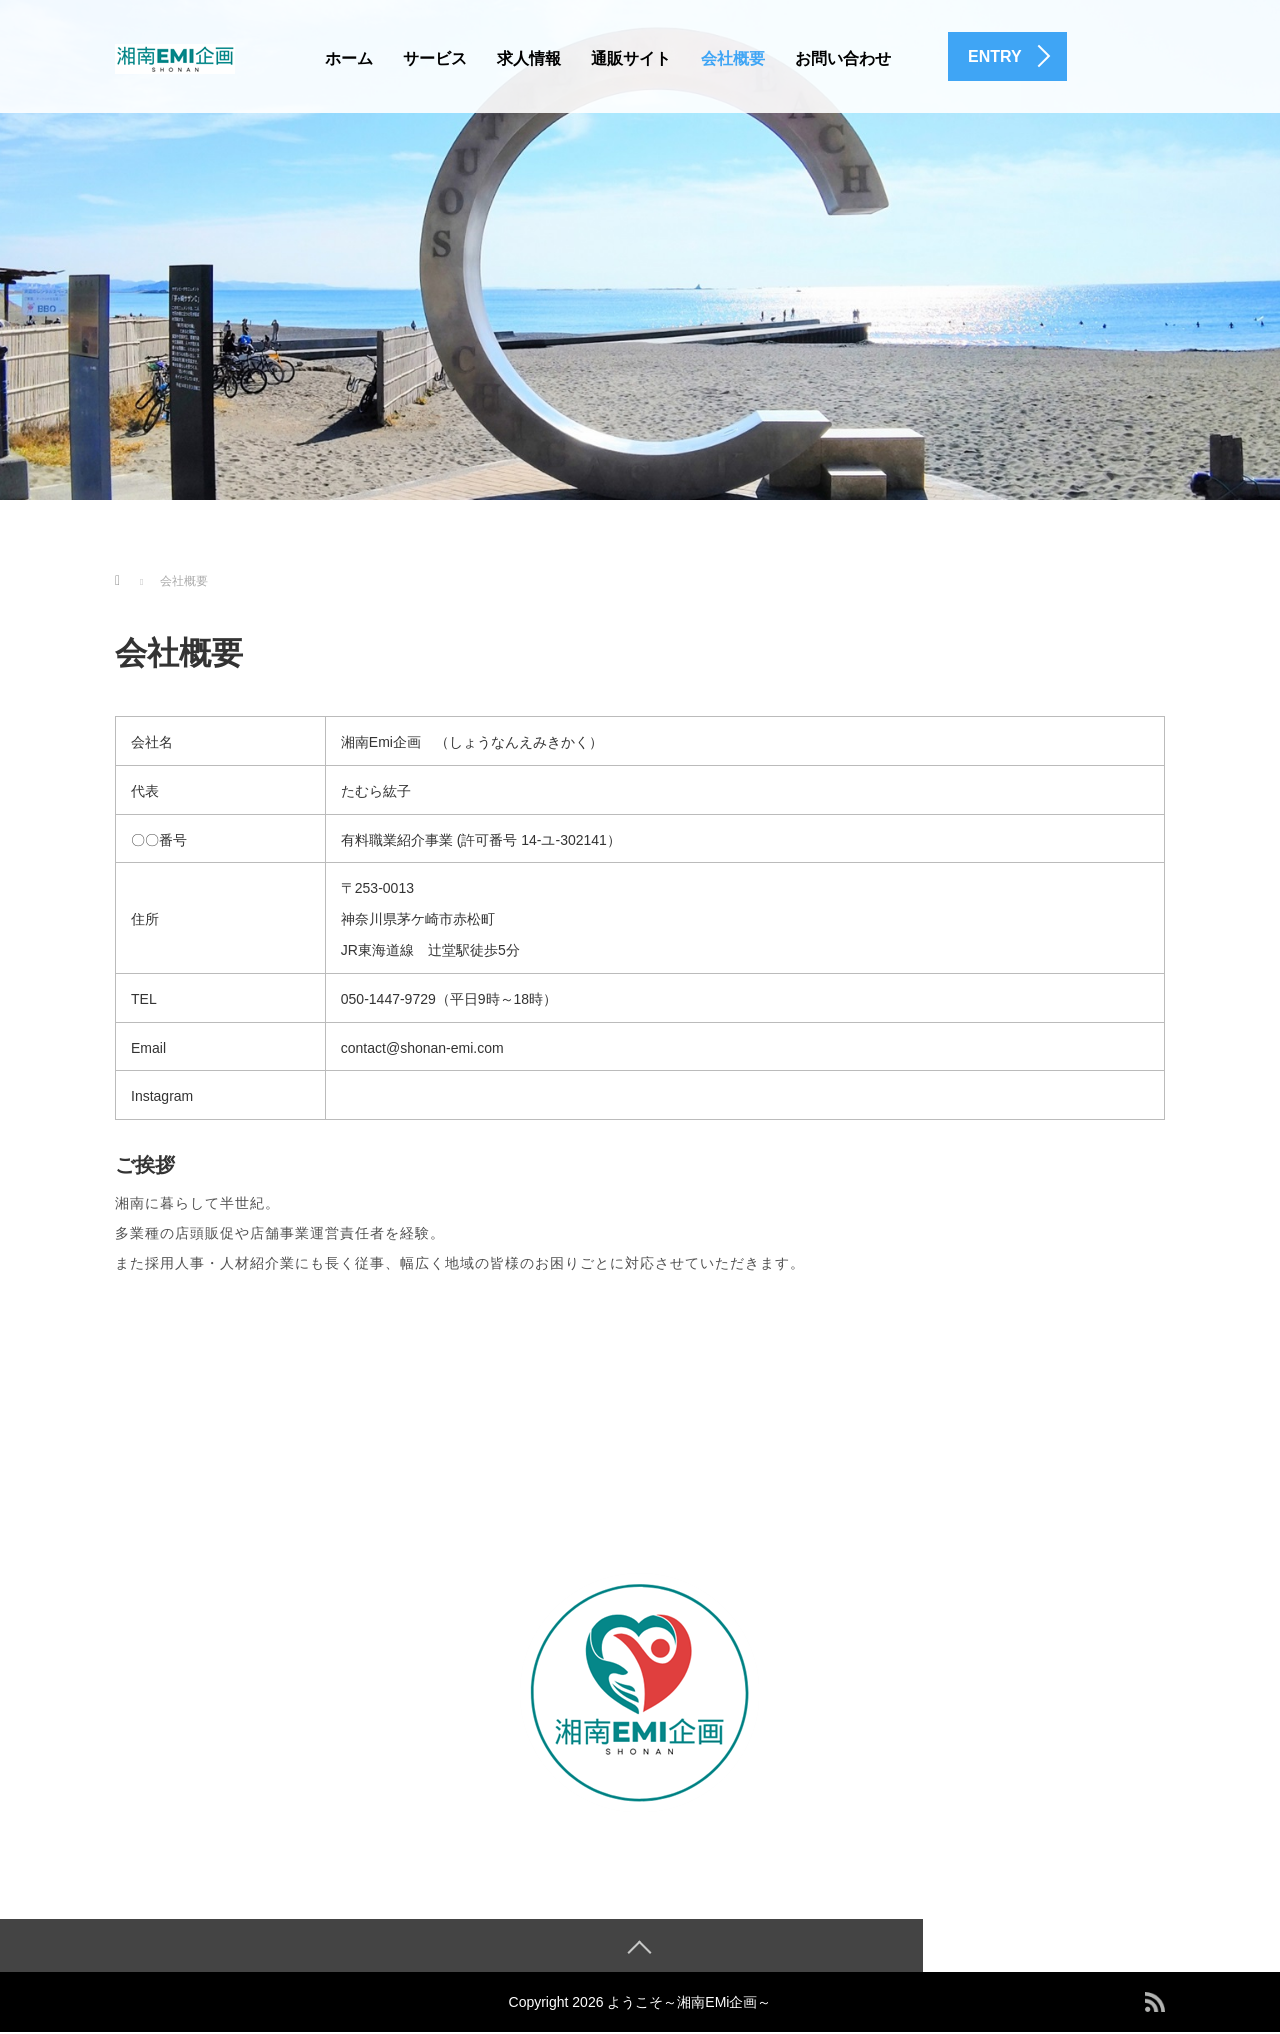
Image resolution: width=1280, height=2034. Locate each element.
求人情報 (529, 58)
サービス (435, 58)
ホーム (349, 58)
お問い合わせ (843, 58)
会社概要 (733, 58)
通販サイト (631, 58)
